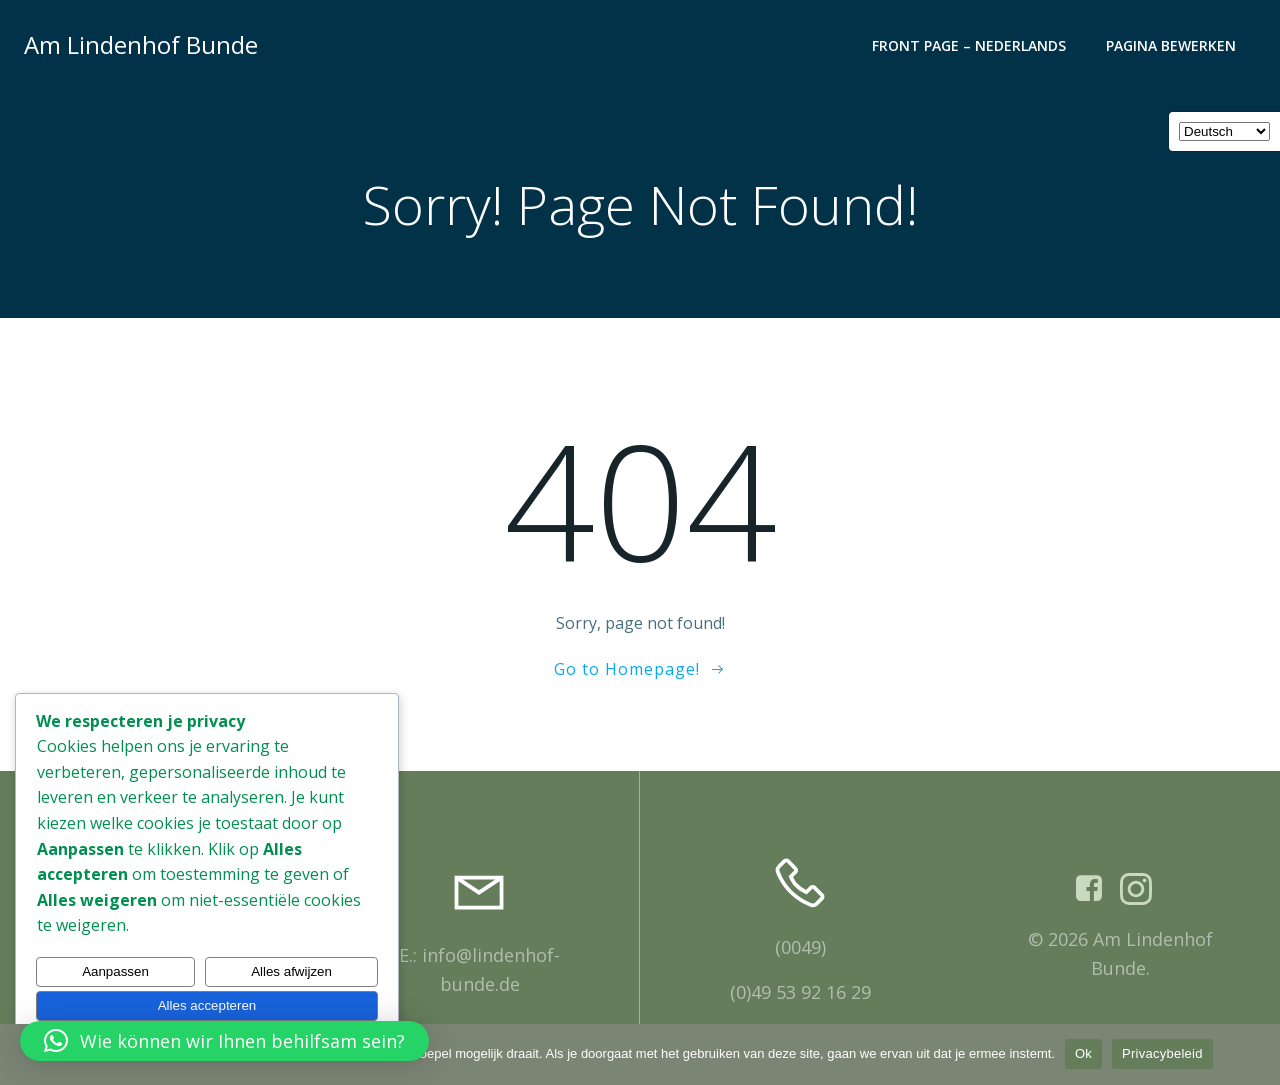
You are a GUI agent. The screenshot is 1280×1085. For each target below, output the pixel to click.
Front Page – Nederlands (969, 45)
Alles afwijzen (291, 971)
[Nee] (1255, 1054)
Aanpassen (115, 971)
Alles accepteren (207, 1005)
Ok (1083, 1053)
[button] (224, 1041)
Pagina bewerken (1171, 45)
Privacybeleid (1162, 1053)
